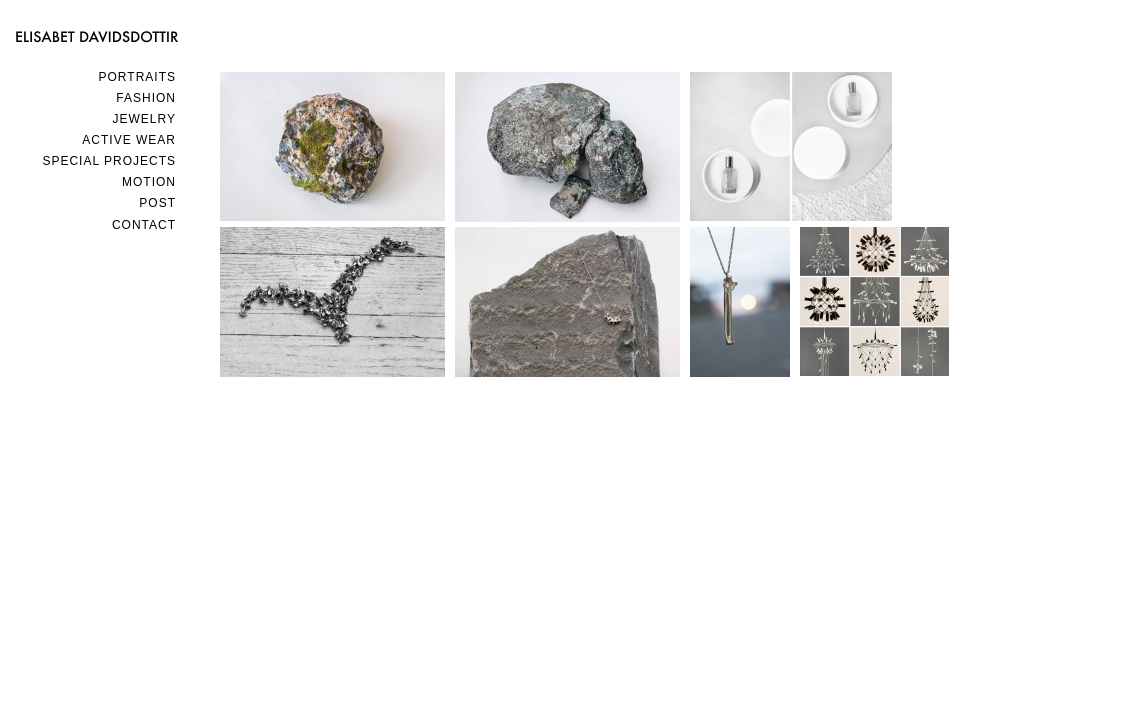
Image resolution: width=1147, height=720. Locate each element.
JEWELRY (144, 119)
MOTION (149, 182)
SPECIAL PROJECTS (109, 161)
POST (157, 203)
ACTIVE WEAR (129, 140)
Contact (144, 225)
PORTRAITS (137, 77)
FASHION (146, 98)
